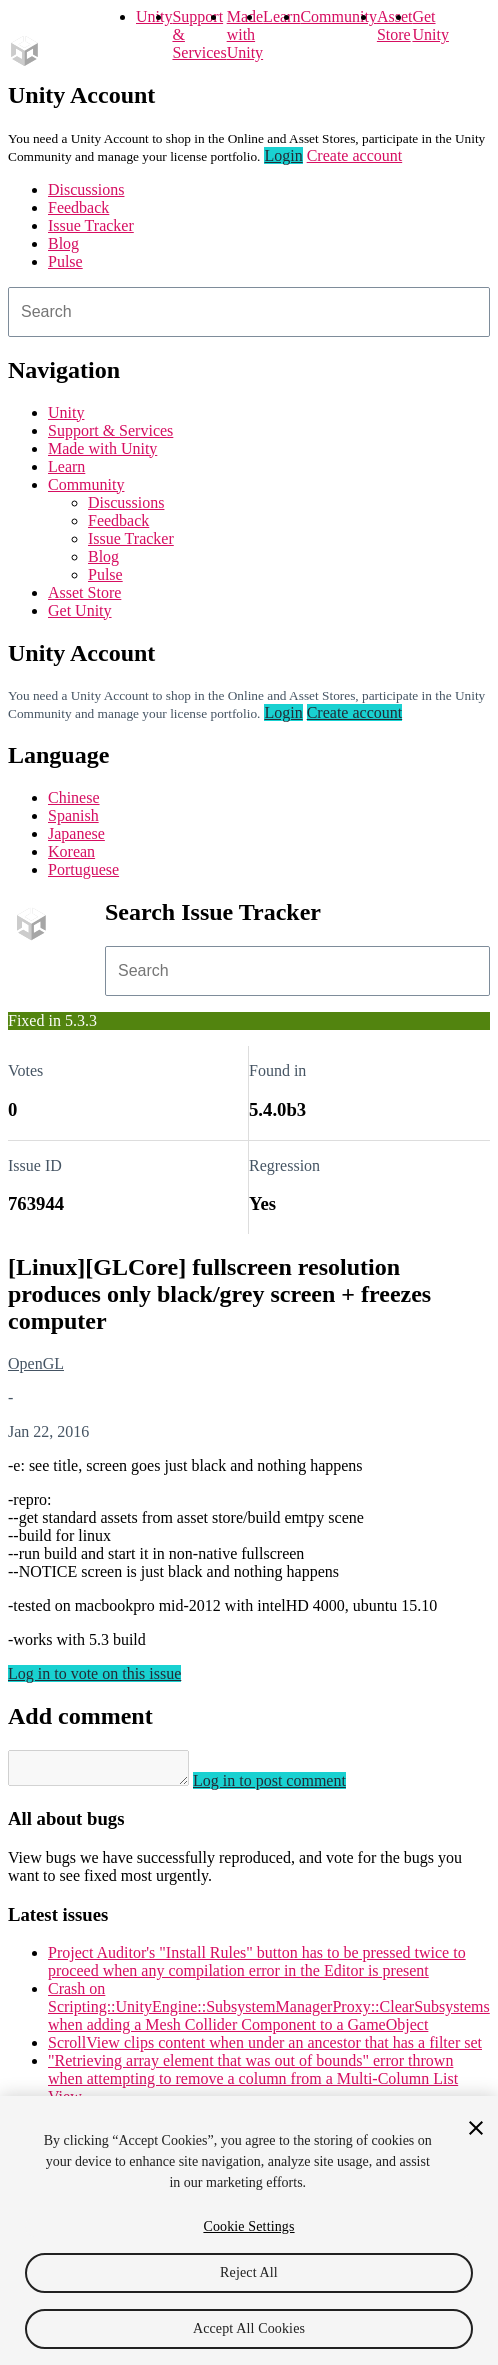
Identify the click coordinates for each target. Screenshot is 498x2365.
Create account (355, 155)
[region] (249, 2230)
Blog (63, 243)
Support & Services (110, 430)
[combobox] (249, 312)
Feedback (78, 207)
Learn (281, 16)
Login (283, 155)
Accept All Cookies (249, 2328)
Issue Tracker (91, 225)
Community (338, 16)
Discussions (86, 189)
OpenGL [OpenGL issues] (36, 1363)
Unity (154, 16)
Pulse (65, 261)
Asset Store (84, 592)
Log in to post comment (289, 1786)
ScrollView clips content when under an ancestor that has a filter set (265, 2048)
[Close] (476, 2128)
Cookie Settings (248, 2226)
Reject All (249, 2272)
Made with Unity (245, 34)
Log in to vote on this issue (94, 1673)
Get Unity (430, 25)
